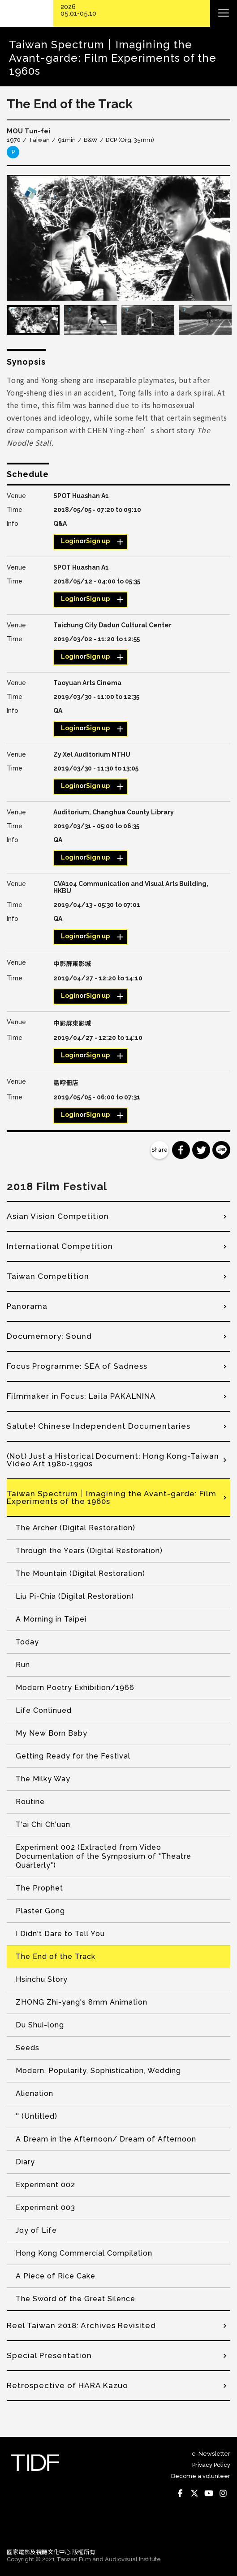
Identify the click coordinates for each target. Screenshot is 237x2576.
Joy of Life (36, 2230)
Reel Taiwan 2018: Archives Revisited (81, 2325)
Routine (30, 1801)
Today (27, 1642)
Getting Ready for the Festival (73, 1756)
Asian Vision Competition (58, 1216)
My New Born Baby (51, 1733)
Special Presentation (49, 2355)
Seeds (27, 2048)
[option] (118, 238)
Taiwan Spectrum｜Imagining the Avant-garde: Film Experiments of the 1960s (111, 1497)
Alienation (34, 2093)
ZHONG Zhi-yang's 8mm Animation (81, 2002)
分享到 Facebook (181, 1150)
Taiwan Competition (48, 1276)
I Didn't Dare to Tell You (60, 1933)
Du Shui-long (40, 2025)
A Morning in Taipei (51, 1619)
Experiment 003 (45, 2207)
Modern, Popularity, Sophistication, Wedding (98, 2070)
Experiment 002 (45, 2184)
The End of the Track (55, 1956)
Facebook (180, 2493)
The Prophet (39, 1888)
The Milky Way (43, 1779)
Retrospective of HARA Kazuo (67, 2385)
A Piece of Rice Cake (55, 2276)
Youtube (209, 2493)
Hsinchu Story (42, 1979)
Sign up (98, 541)
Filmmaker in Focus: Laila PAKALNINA (81, 1396)
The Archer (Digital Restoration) (75, 1528)
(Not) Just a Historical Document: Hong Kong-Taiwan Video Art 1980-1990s (113, 1460)
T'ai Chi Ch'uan (43, 1824)
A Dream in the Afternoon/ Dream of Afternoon (106, 2139)
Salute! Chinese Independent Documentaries (98, 1426)
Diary (25, 2162)
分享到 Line (221, 1150)
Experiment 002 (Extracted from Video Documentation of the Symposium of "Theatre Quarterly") (103, 1856)
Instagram (223, 2493)
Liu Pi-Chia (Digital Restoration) (75, 1596)
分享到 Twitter (201, 1150)
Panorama (27, 1306)
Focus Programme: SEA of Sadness (77, 1366)
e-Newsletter (211, 2453)
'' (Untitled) (36, 2116)
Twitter (194, 2493)
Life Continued (44, 1710)
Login (70, 541)
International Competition (60, 1246)
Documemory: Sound (49, 1336)
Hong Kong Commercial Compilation (84, 2253)
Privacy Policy (211, 2464)
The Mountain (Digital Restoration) (80, 1573)
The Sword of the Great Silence (75, 2299)
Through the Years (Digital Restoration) (89, 1550)
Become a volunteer (200, 2476)
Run (23, 1665)
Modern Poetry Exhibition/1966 (75, 1687)
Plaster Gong (40, 1911)
